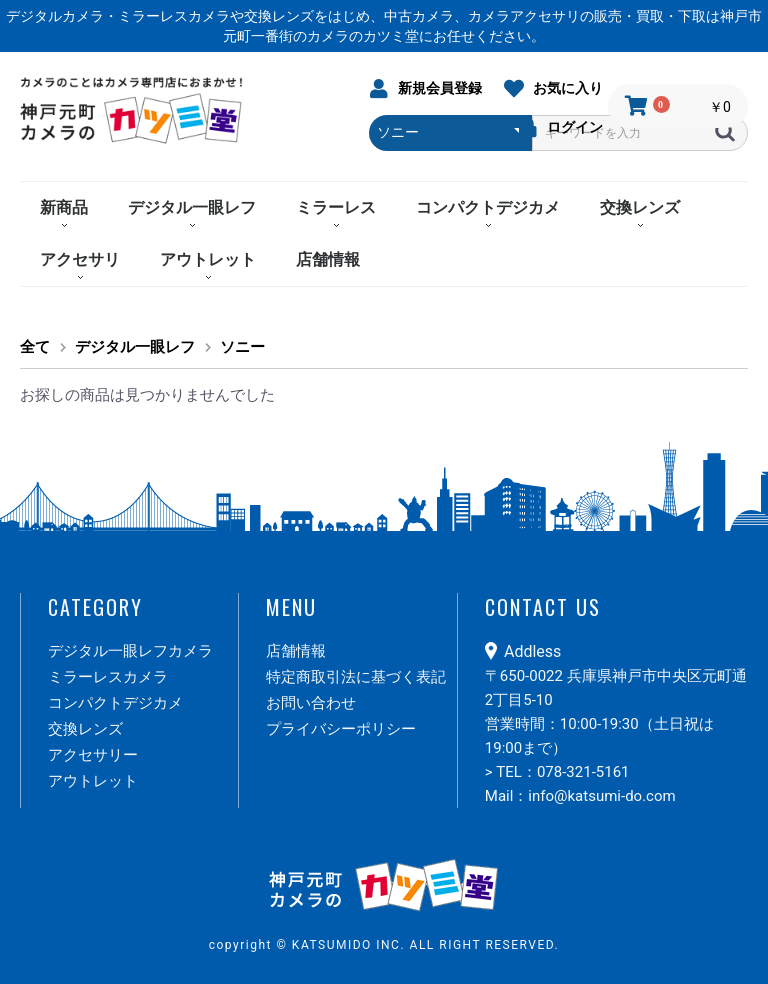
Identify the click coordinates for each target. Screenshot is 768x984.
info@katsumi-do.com (601, 796)
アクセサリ (80, 259)
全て (35, 347)
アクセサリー (93, 755)
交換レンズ (640, 207)
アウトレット (208, 259)
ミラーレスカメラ (108, 677)
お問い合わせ (311, 703)
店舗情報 (328, 259)
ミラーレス (336, 207)
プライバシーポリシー (341, 729)
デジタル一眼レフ (192, 207)
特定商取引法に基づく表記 (356, 677)
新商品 (64, 207)
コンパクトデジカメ (488, 207)
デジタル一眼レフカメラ (130, 651)
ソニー (242, 347)
